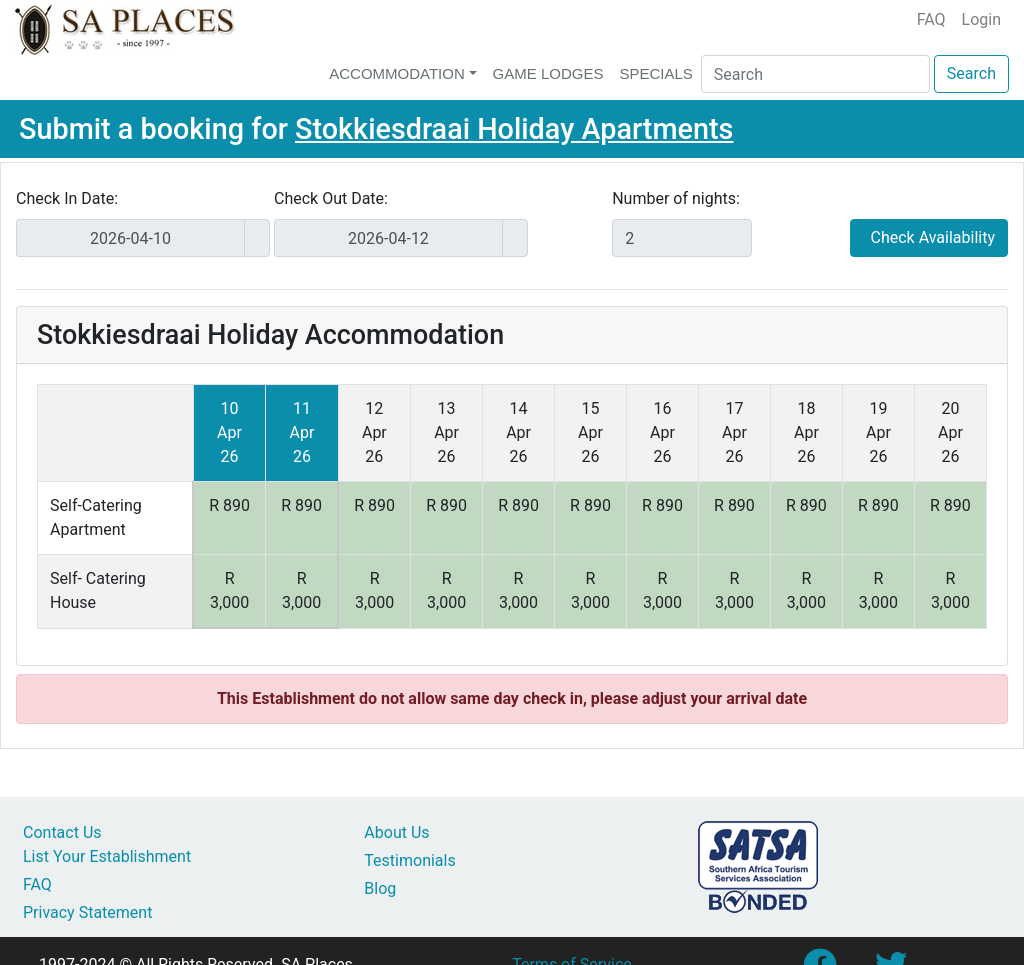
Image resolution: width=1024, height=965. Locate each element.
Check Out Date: (331, 198)
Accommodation (397, 73)
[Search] (815, 74)
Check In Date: (67, 198)
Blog (380, 888)
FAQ (931, 19)
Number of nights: (676, 198)
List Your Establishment (107, 856)
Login (981, 19)
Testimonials (409, 860)
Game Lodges (548, 73)
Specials (655, 73)
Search (971, 73)
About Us (396, 832)
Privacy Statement (87, 912)
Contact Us (62, 832)
